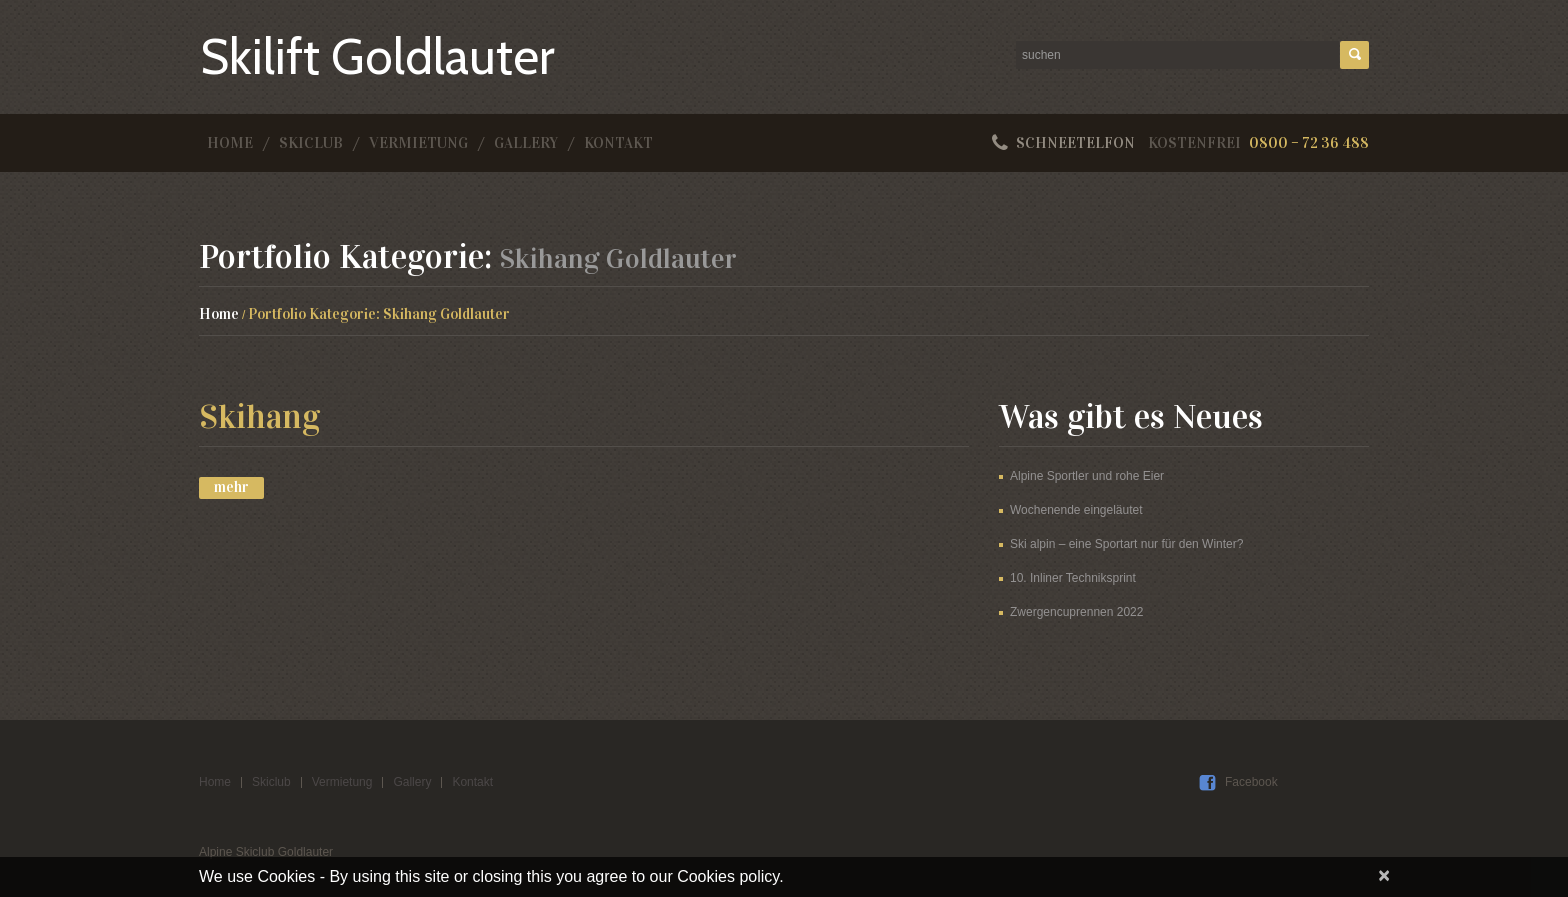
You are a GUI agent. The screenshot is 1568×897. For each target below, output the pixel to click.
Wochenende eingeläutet (1076, 510)
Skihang (259, 416)
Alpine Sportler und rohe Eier (1087, 476)
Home (230, 143)
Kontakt (618, 143)
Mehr (231, 487)
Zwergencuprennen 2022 (1076, 612)
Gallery (526, 143)
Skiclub (311, 143)
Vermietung (418, 143)
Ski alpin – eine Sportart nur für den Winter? (1126, 544)
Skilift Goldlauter (377, 56)
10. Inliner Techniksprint (1073, 578)
